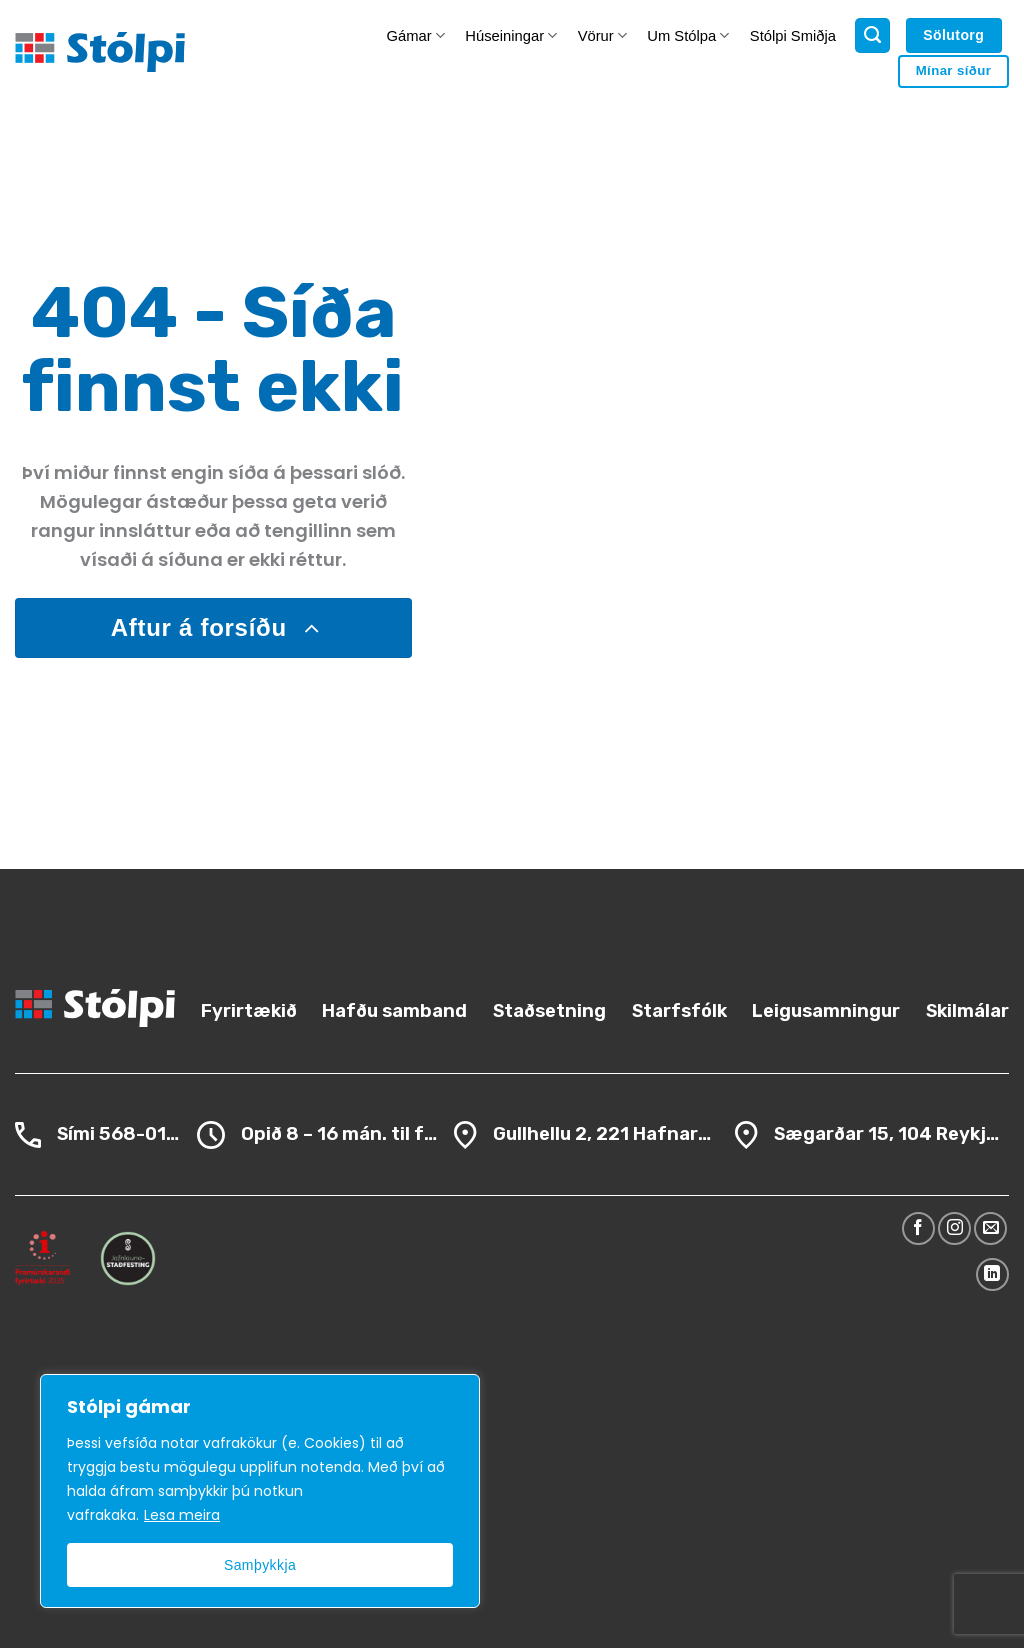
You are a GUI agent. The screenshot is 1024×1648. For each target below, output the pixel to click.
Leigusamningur (826, 1011)
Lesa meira (182, 1515)
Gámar (416, 35)
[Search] (872, 36)
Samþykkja (260, 1565)
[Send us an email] (990, 1228)
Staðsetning (549, 1011)
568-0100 (144, 1134)
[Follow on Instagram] (954, 1228)
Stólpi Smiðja (793, 36)
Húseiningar (511, 35)
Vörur (602, 35)
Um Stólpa (688, 35)
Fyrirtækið (249, 1011)
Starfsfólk (679, 1011)
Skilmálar (967, 1011)
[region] (260, 1491)
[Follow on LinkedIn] (992, 1274)
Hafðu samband (394, 1011)
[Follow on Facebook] (918, 1228)
